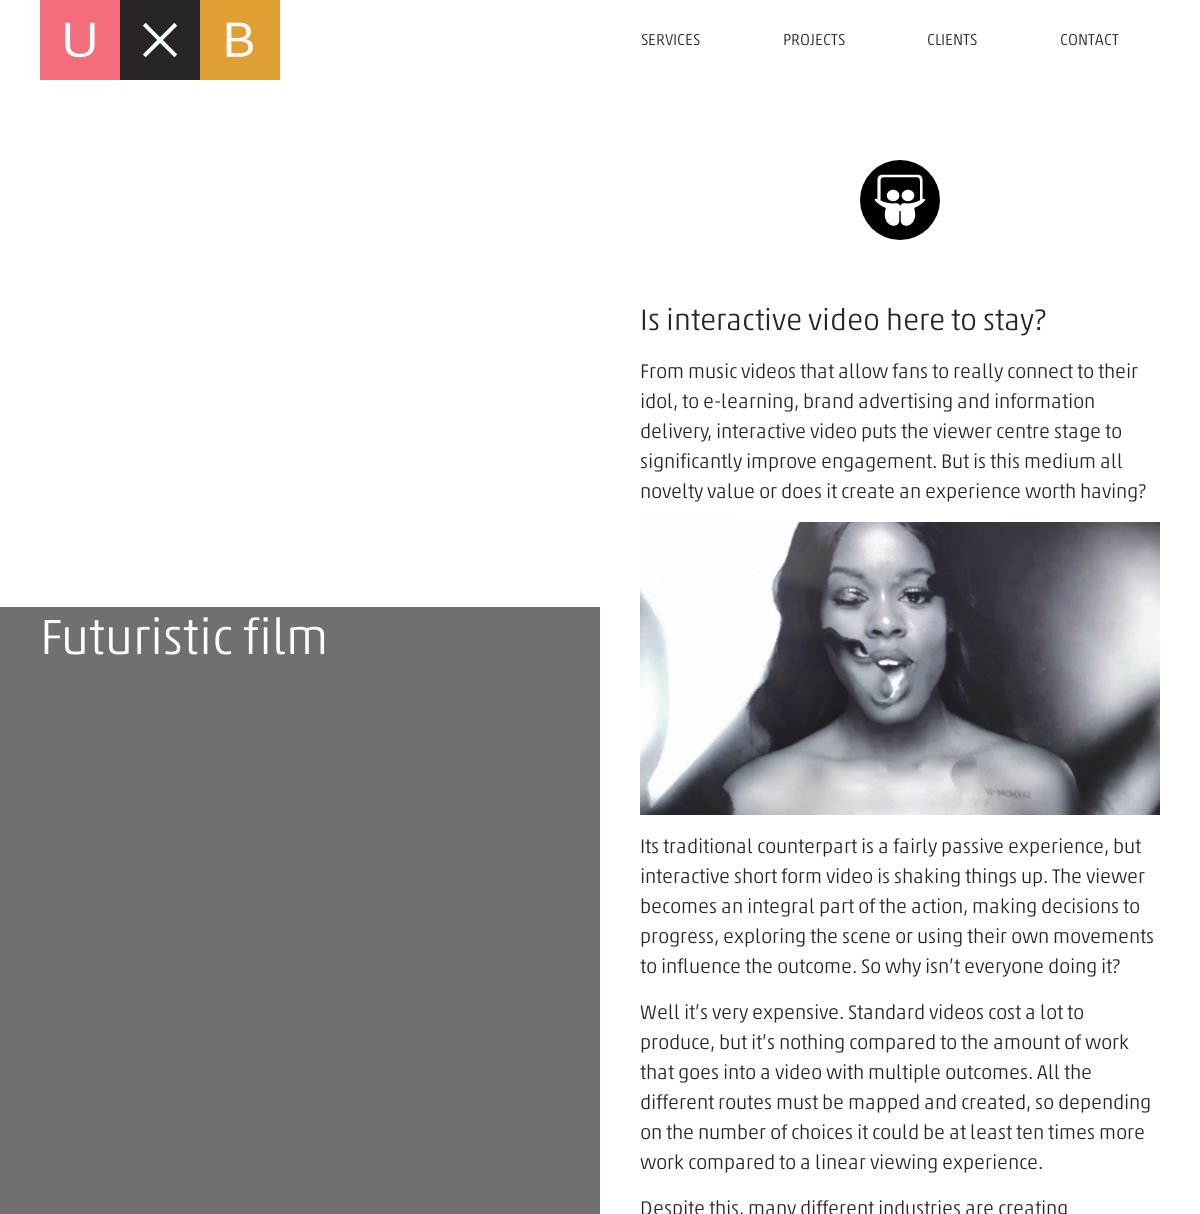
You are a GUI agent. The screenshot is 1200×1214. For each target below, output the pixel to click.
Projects (814, 39)
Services (670, 39)
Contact (1089, 39)
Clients (952, 39)
